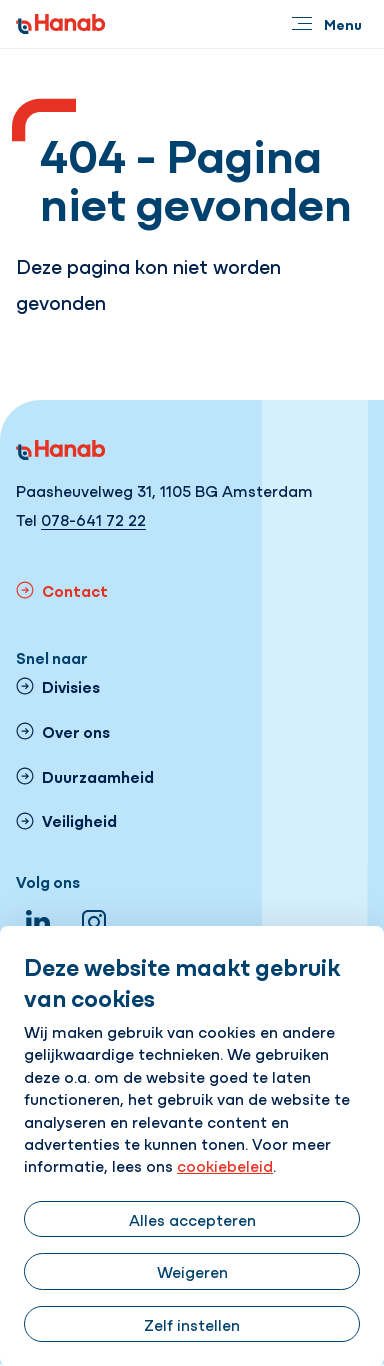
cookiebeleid (225, 1165)
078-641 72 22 (93, 519)
